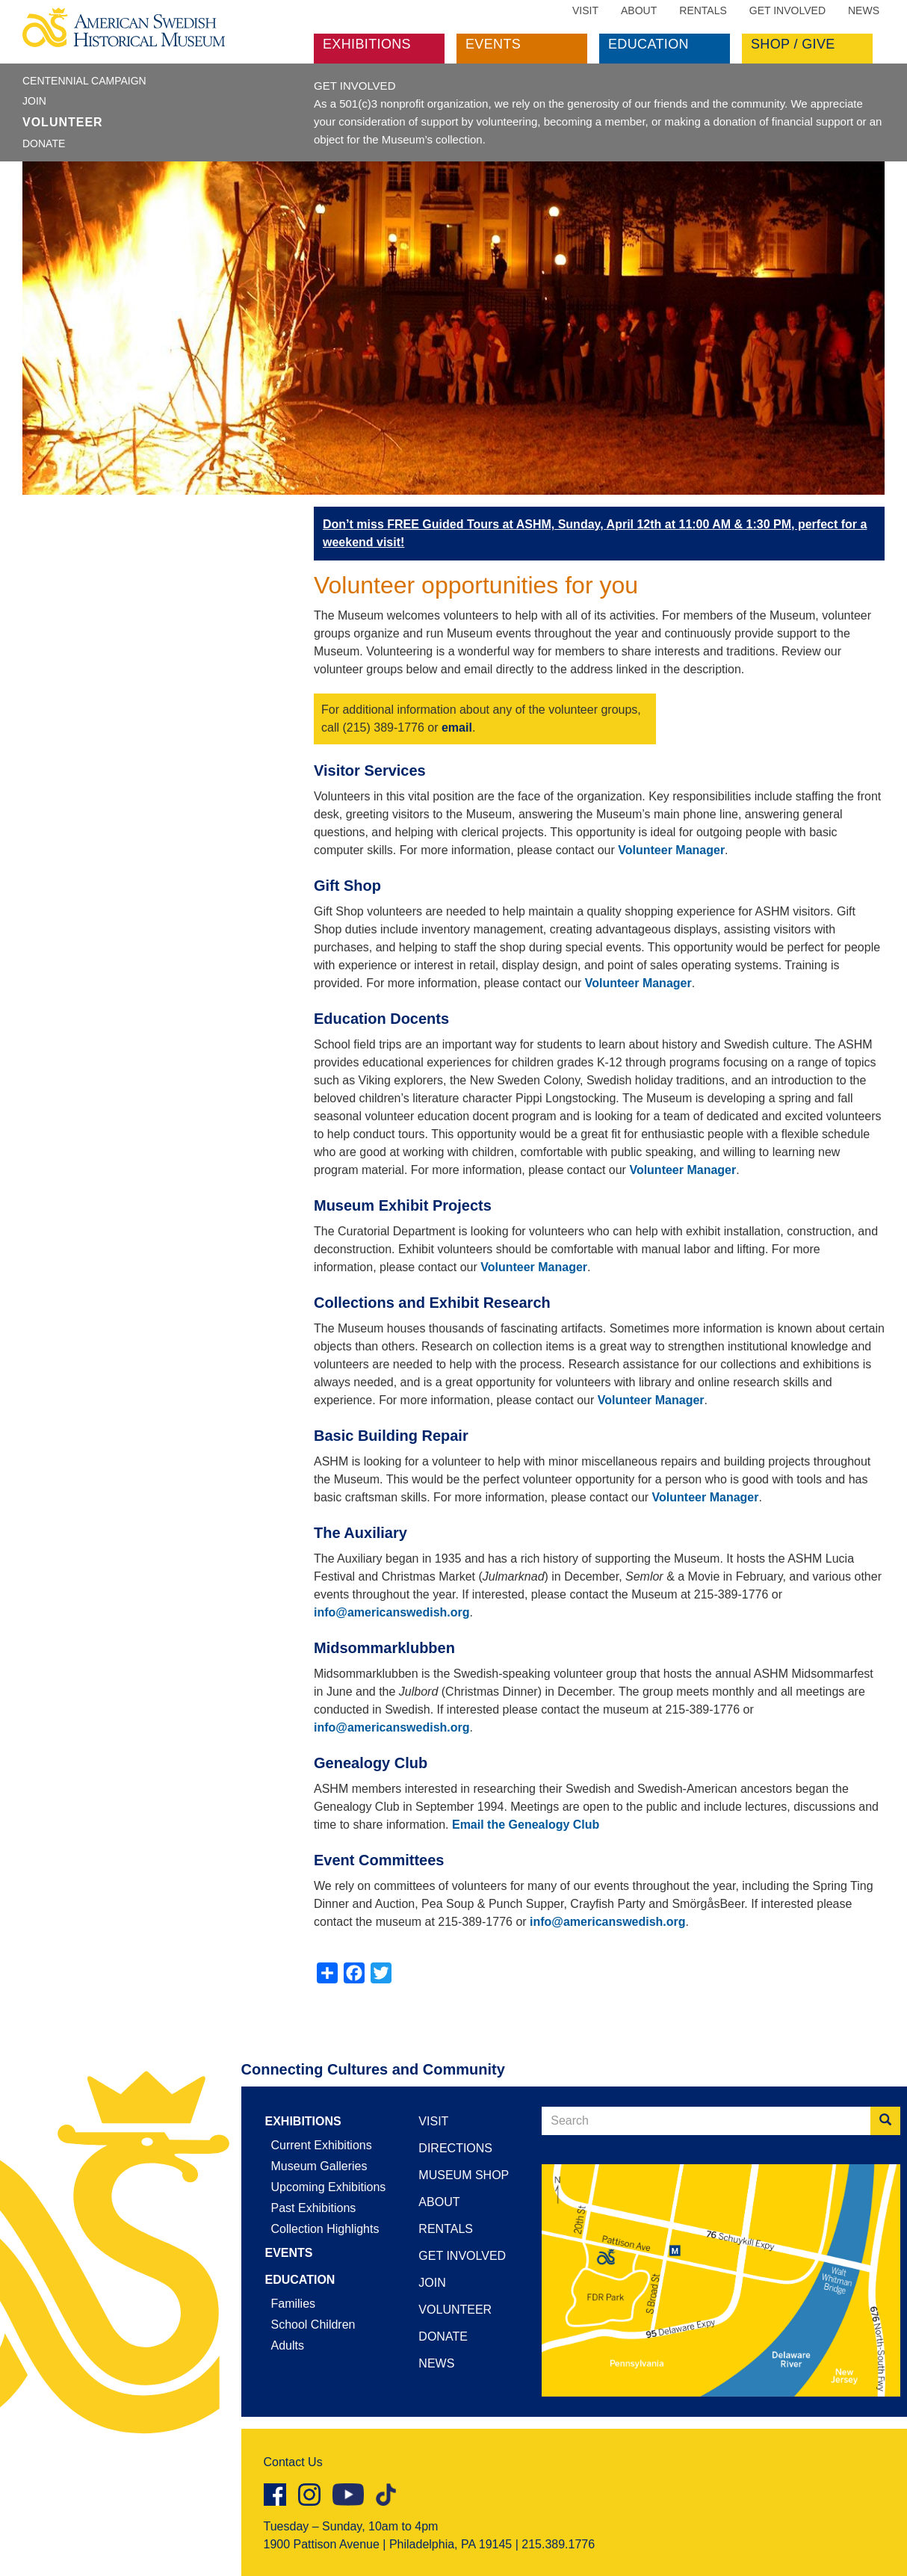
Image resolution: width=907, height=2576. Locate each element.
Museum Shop (463, 2175)
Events (493, 44)
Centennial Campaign (84, 81)
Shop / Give (793, 44)
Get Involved (787, 10)
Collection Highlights (325, 2229)
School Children (313, 2324)
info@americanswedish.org (392, 1612)
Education (648, 44)
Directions (455, 2148)
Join (34, 101)
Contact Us (293, 2462)
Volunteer (62, 122)
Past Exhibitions (313, 2208)
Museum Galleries (319, 2166)
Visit (585, 10)
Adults (287, 2345)
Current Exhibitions (321, 2145)
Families (293, 2303)
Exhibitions (367, 44)
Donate (43, 143)
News (863, 10)
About (639, 10)
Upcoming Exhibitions (328, 2187)
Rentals (703, 10)
